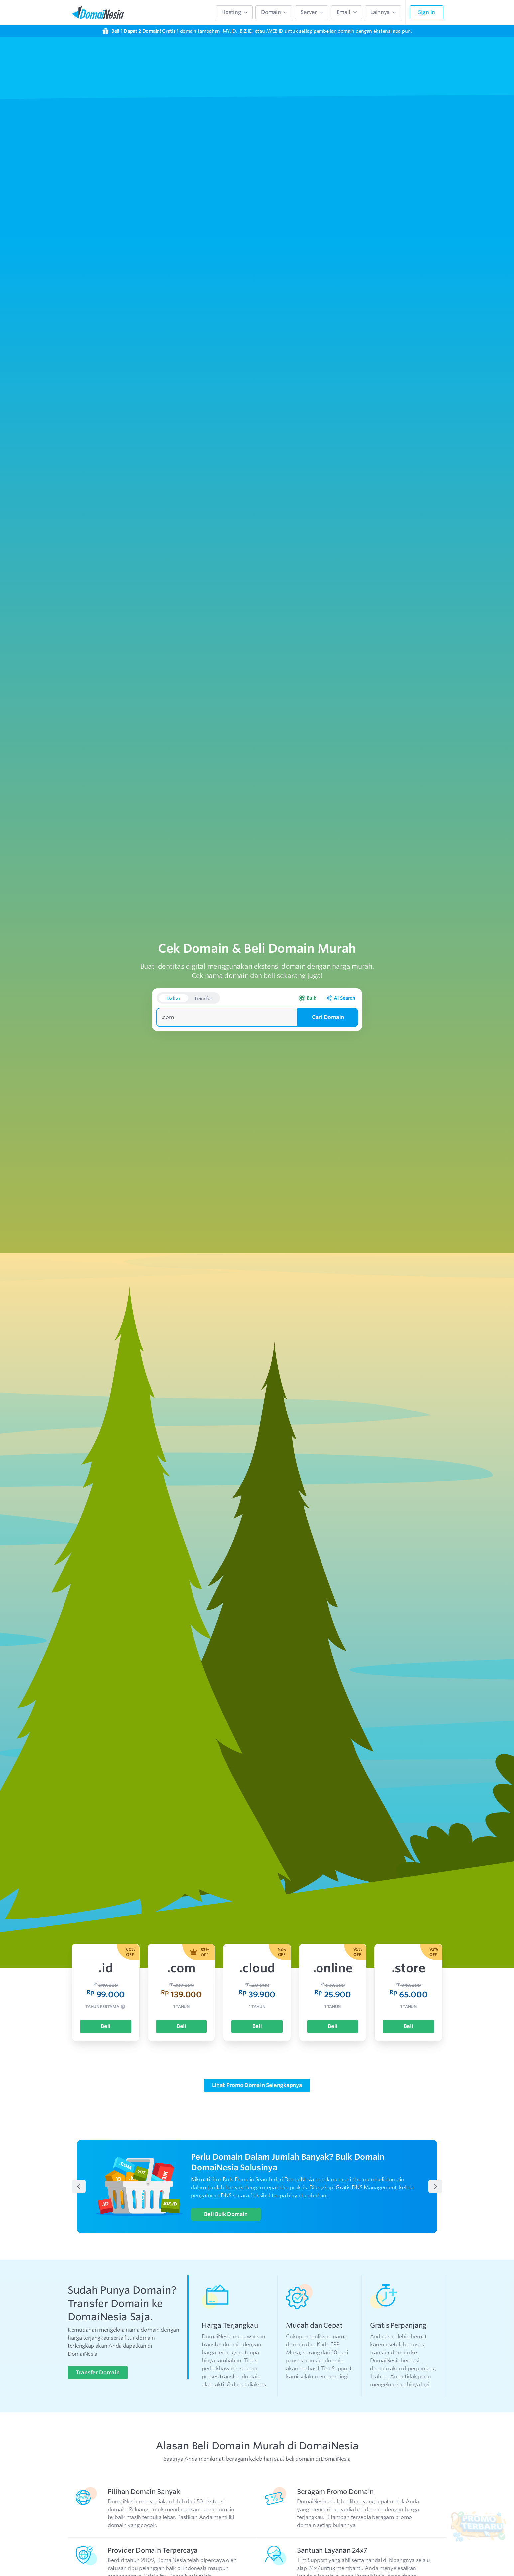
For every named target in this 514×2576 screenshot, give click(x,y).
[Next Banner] (435, 2150)
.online (333, 1932)
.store (408, 1932)
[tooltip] (123, 1972)
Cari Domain (328, 981)
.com (181, 1932)
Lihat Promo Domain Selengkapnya (257, 2049)
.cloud (257, 1932)
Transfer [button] (203, 962)
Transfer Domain (98, 2337)
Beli (105, 1991)
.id (105, 1932)
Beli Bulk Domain (225, 2178)
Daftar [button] (173, 962)
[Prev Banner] (79, 2150)
